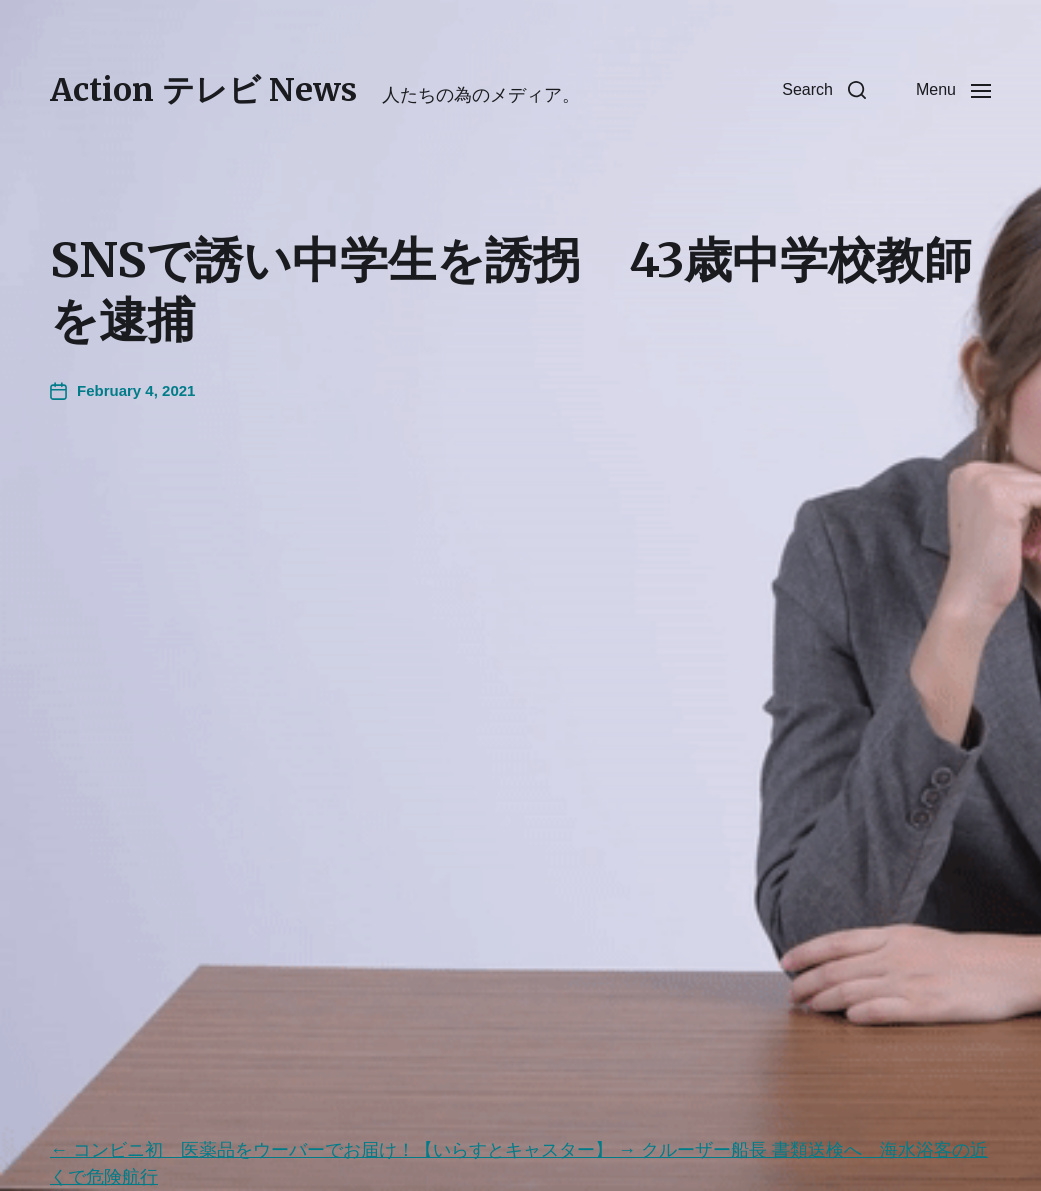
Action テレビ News (203, 90)
